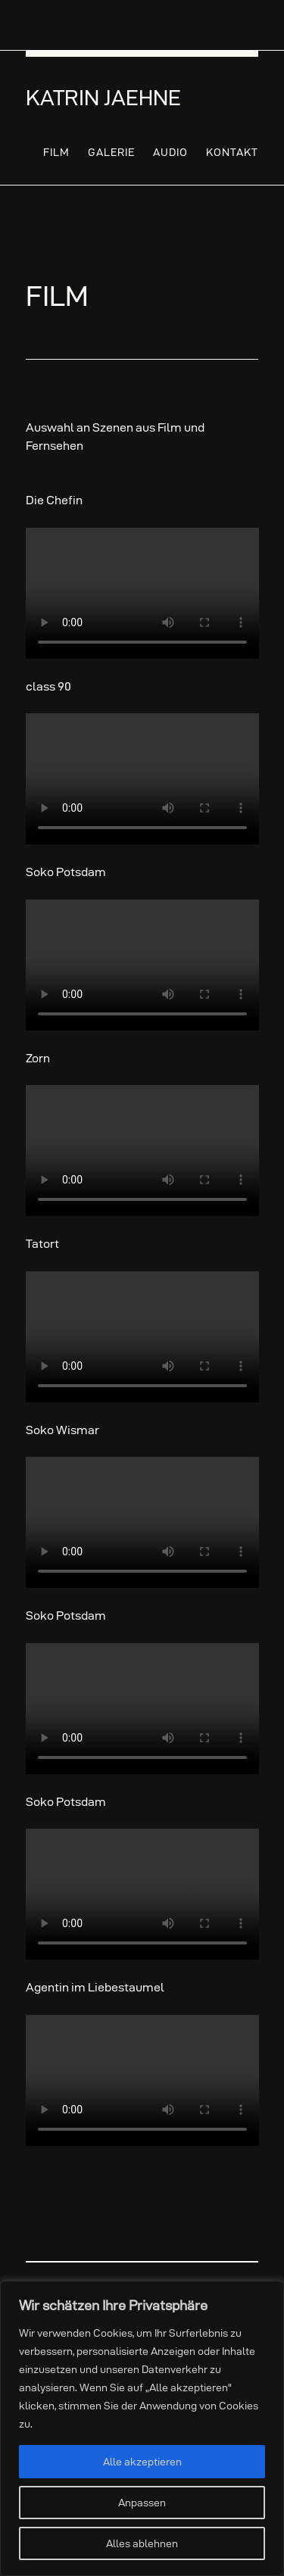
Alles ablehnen (142, 2543)
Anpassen (142, 2502)
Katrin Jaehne (103, 97)
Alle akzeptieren (142, 2462)
